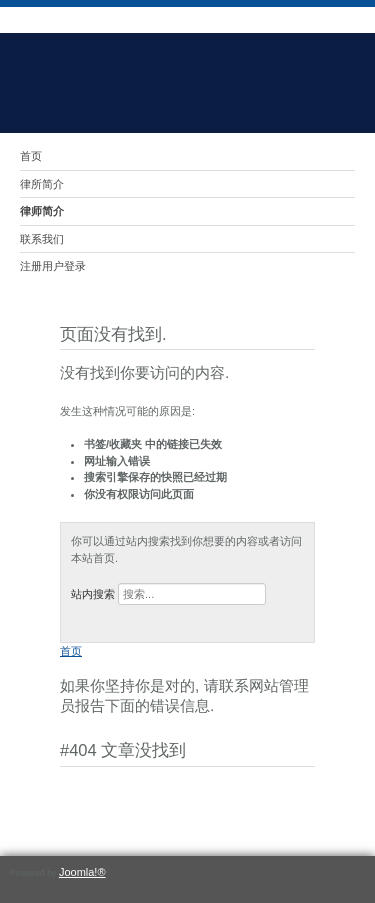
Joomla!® (82, 872)
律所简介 (42, 184)
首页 (31, 156)
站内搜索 (93, 594)
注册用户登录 (53, 266)
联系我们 (42, 239)
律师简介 (42, 211)
